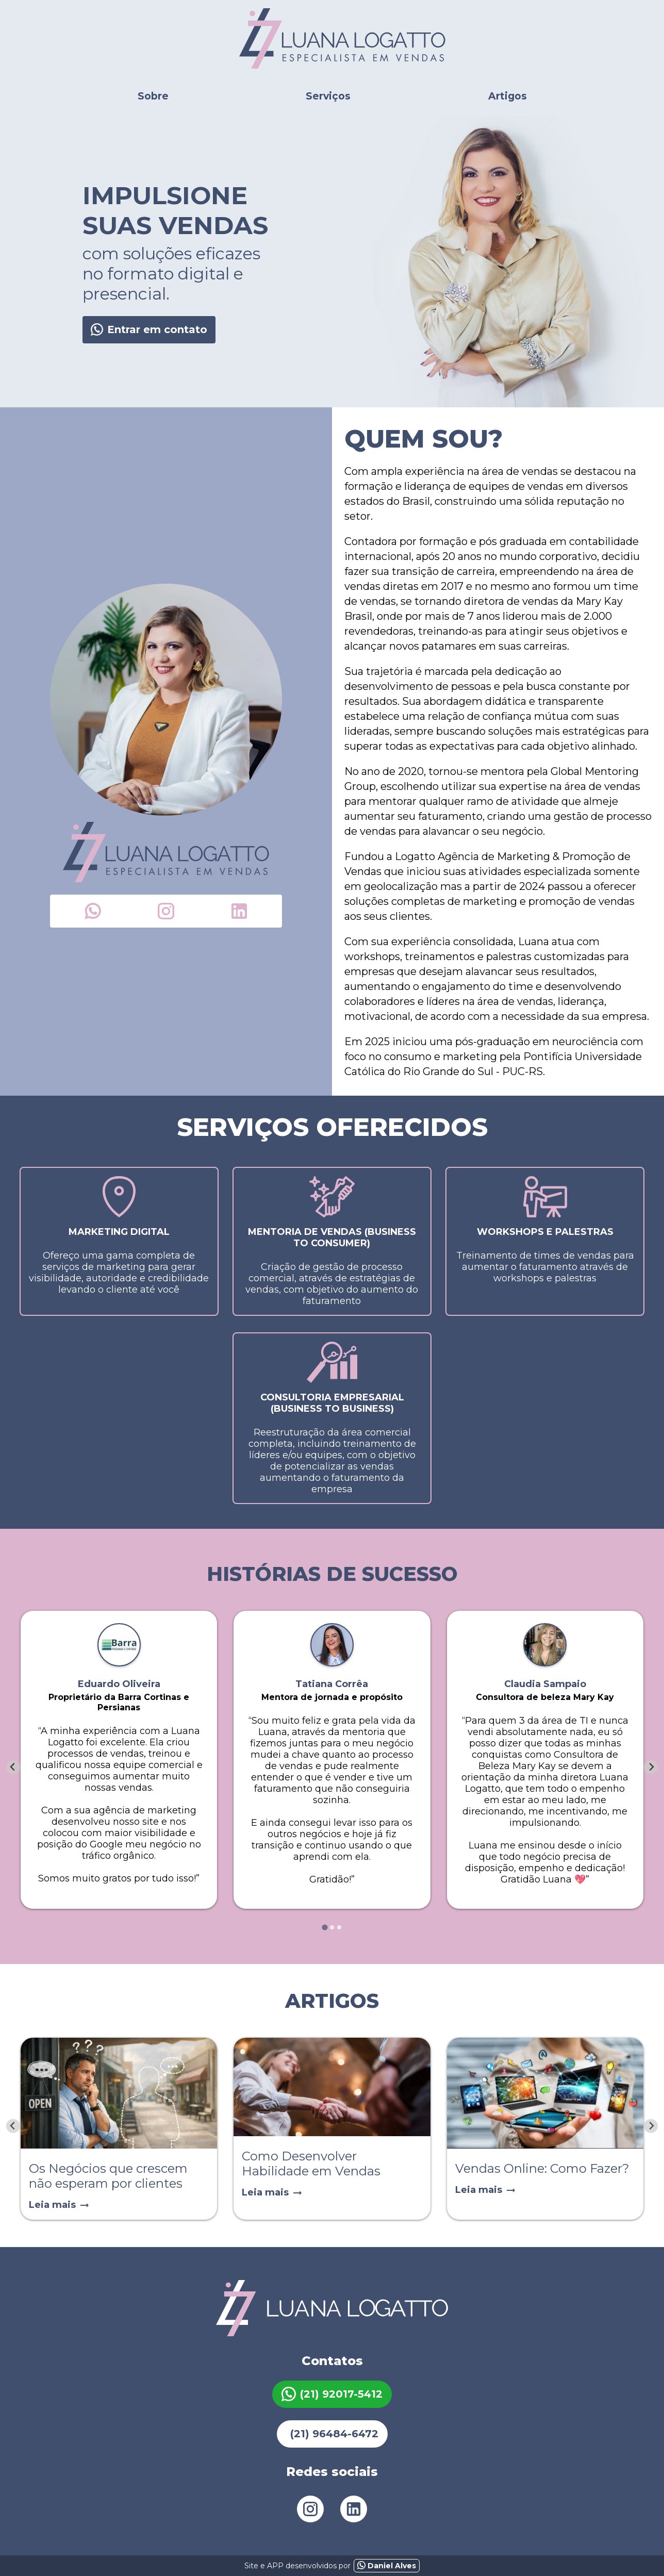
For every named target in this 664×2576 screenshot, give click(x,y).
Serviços (328, 96)
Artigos (507, 96)
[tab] (324, 1927)
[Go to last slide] (13, 1767)
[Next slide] (651, 1767)
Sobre (153, 96)
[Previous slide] (13, 2126)
